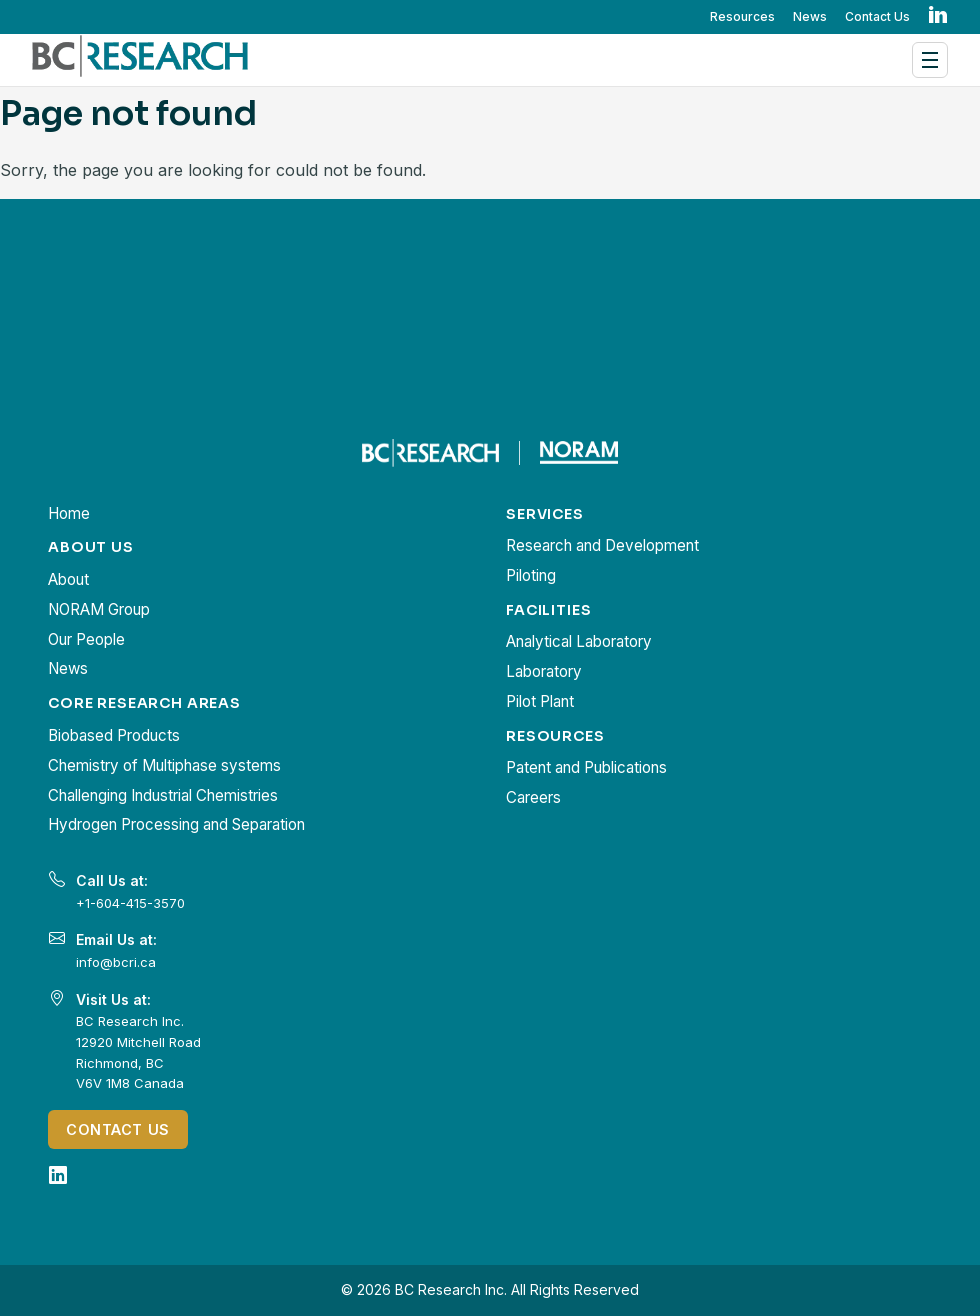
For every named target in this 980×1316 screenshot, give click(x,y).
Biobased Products (114, 735)
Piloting (531, 575)
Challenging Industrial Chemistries (163, 795)
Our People (86, 639)
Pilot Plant (540, 701)
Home (69, 513)
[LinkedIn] (58, 1175)
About (68, 579)
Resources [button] (742, 16)
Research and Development (602, 545)
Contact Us (877, 16)
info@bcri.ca (116, 962)
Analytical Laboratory (579, 641)
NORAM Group (99, 609)
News (810, 16)
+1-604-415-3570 (130, 903)
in (938, 16)
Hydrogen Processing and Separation (176, 824)
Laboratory (544, 671)
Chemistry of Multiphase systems (164, 765)
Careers (533, 797)
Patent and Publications (586, 767)
